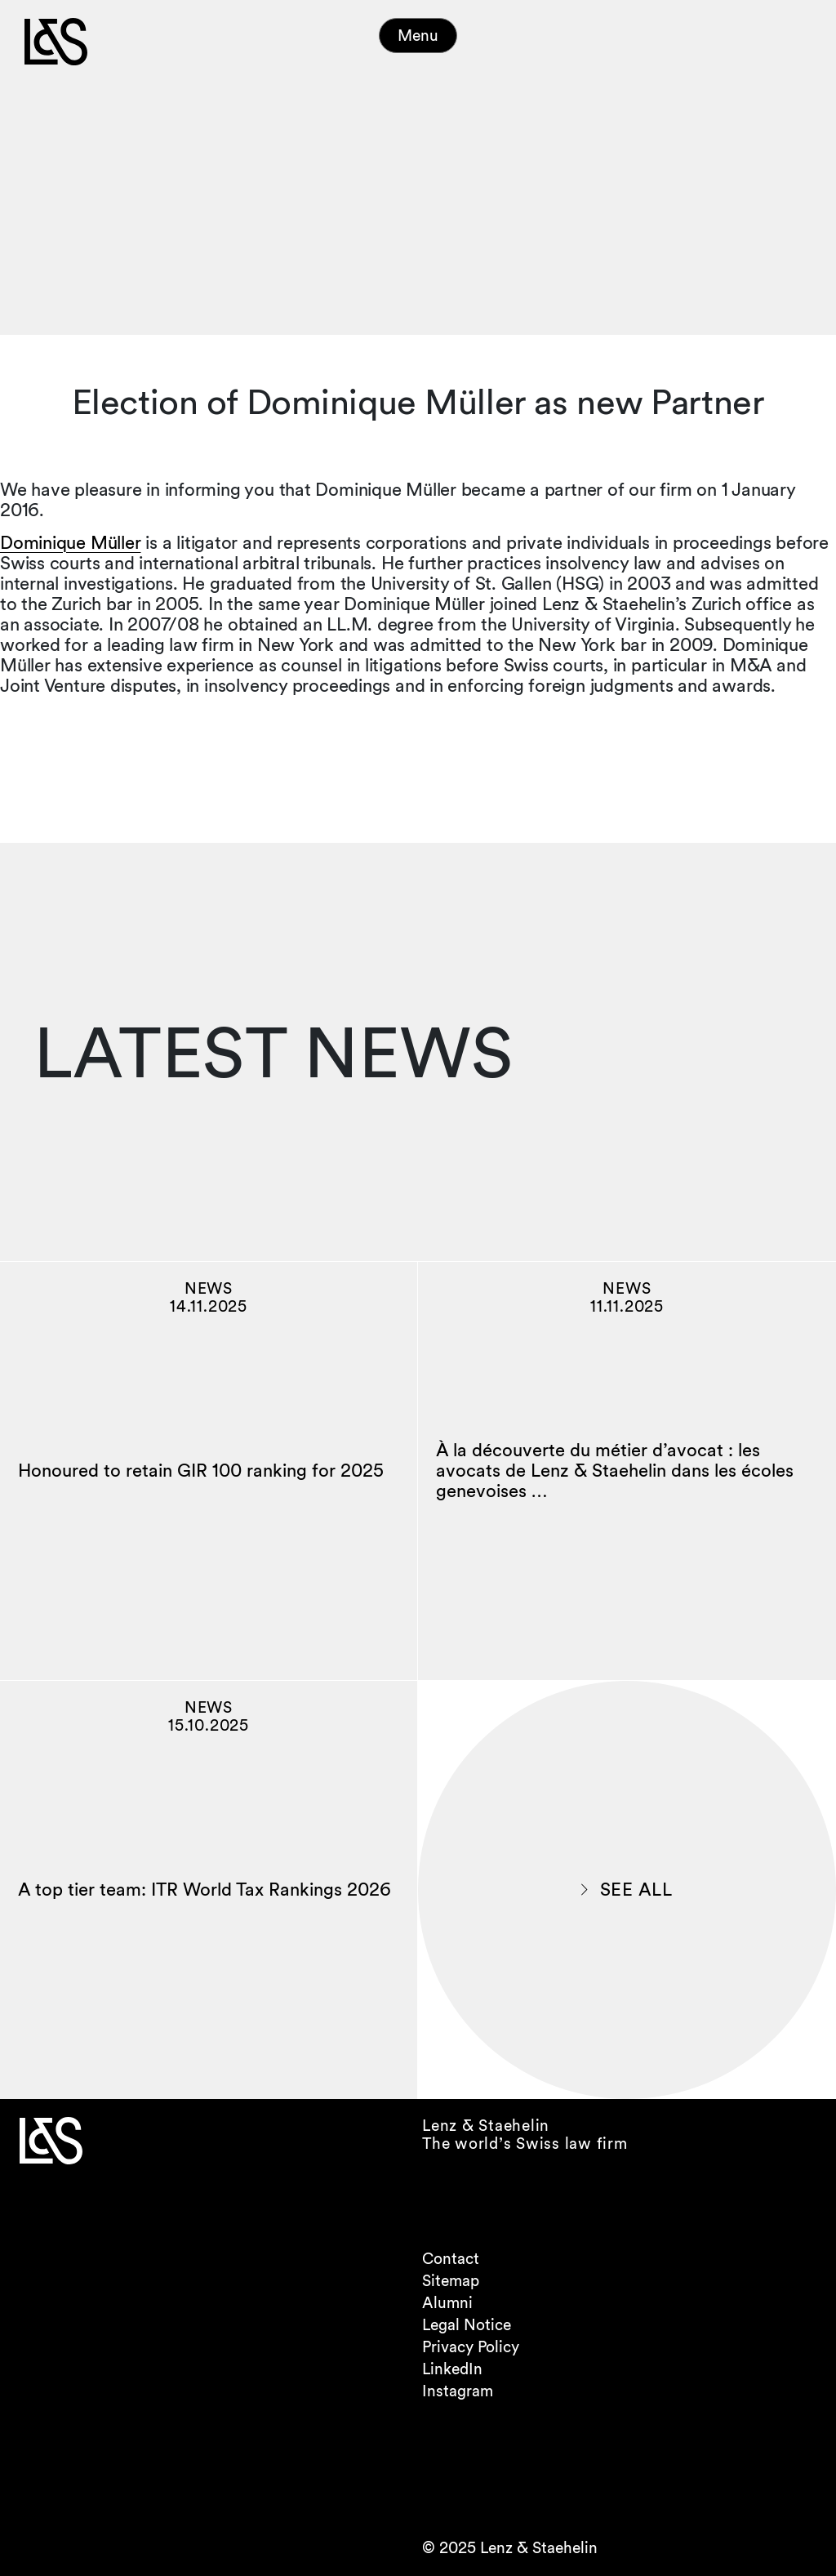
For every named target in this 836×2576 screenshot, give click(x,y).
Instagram (457, 2391)
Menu (418, 35)
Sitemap (450, 2280)
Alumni (447, 2302)
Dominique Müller (70, 542)
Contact (450, 2258)
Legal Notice (466, 2324)
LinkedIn (452, 2369)
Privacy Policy (470, 2347)
